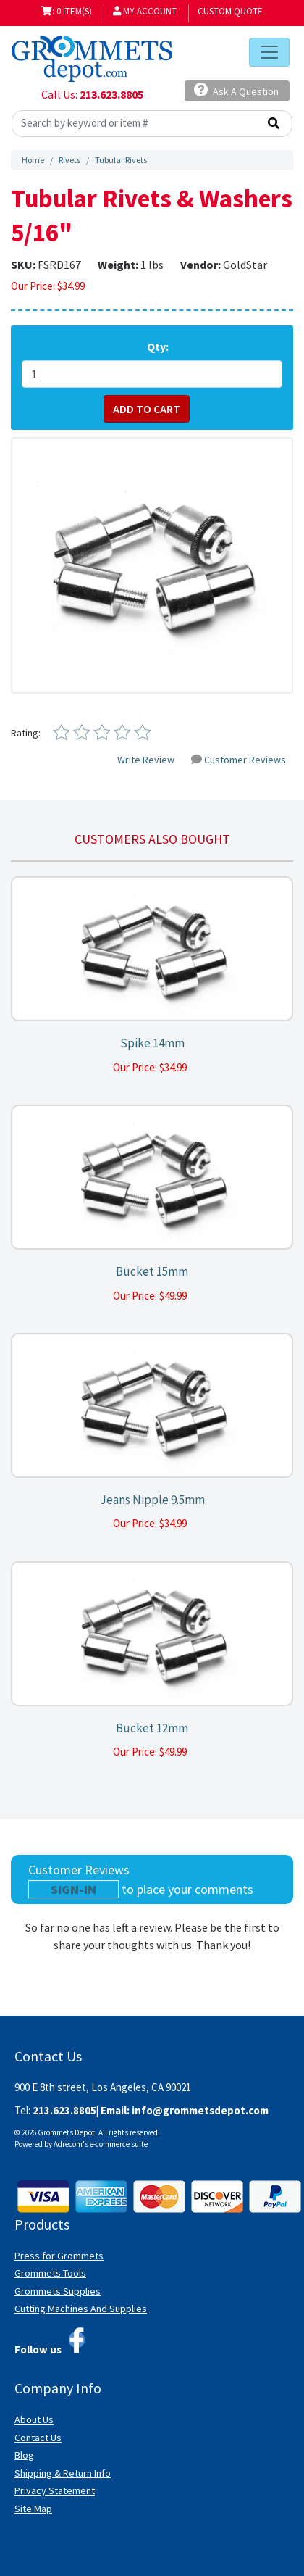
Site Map (33, 2508)
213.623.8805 (111, 94)
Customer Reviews (238, 759)
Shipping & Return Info (62, 2473)
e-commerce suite (119, 2144)
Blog (24, 2454)
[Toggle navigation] (269, 52)
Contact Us (38, 2437)
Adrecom (68, 2144)
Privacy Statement (54, 2490)
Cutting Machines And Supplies (80, 2308)
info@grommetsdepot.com (200, 2110)
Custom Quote (230, 11)
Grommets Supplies (57, 2291)
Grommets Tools (50, 2273)
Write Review (145, 759)
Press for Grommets (59, 2255)
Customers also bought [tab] (152, 839)
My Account (145, 11)
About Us (34, 2419)
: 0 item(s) (66, 11)
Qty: (158, 346)
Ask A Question (236, 90)
